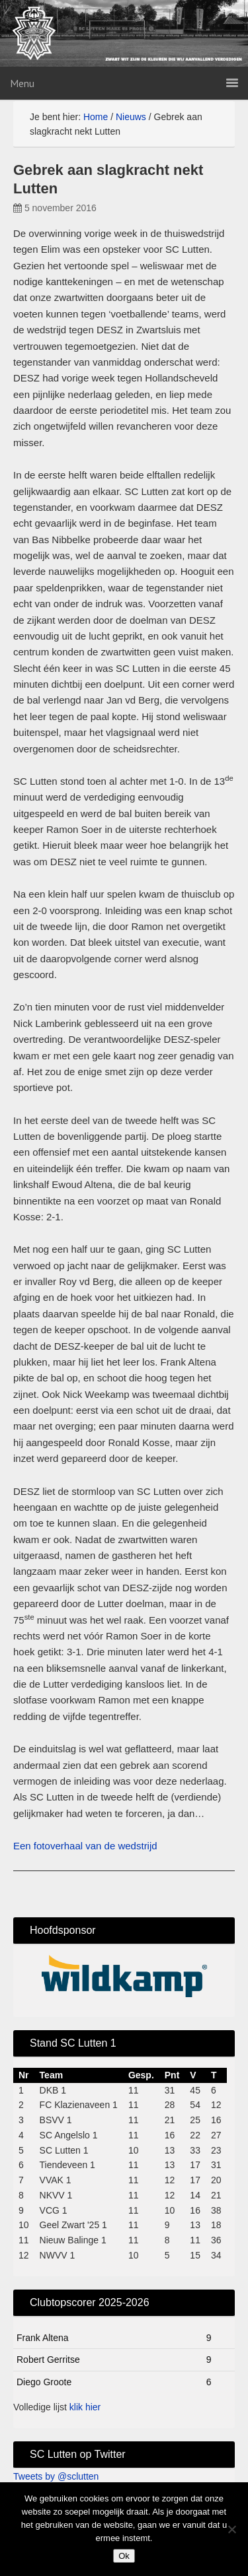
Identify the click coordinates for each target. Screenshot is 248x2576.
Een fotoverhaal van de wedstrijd (85, 1845)
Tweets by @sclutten (56, 2476)
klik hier (85, 2407)
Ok (124, 2556)
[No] (231, 2529)
